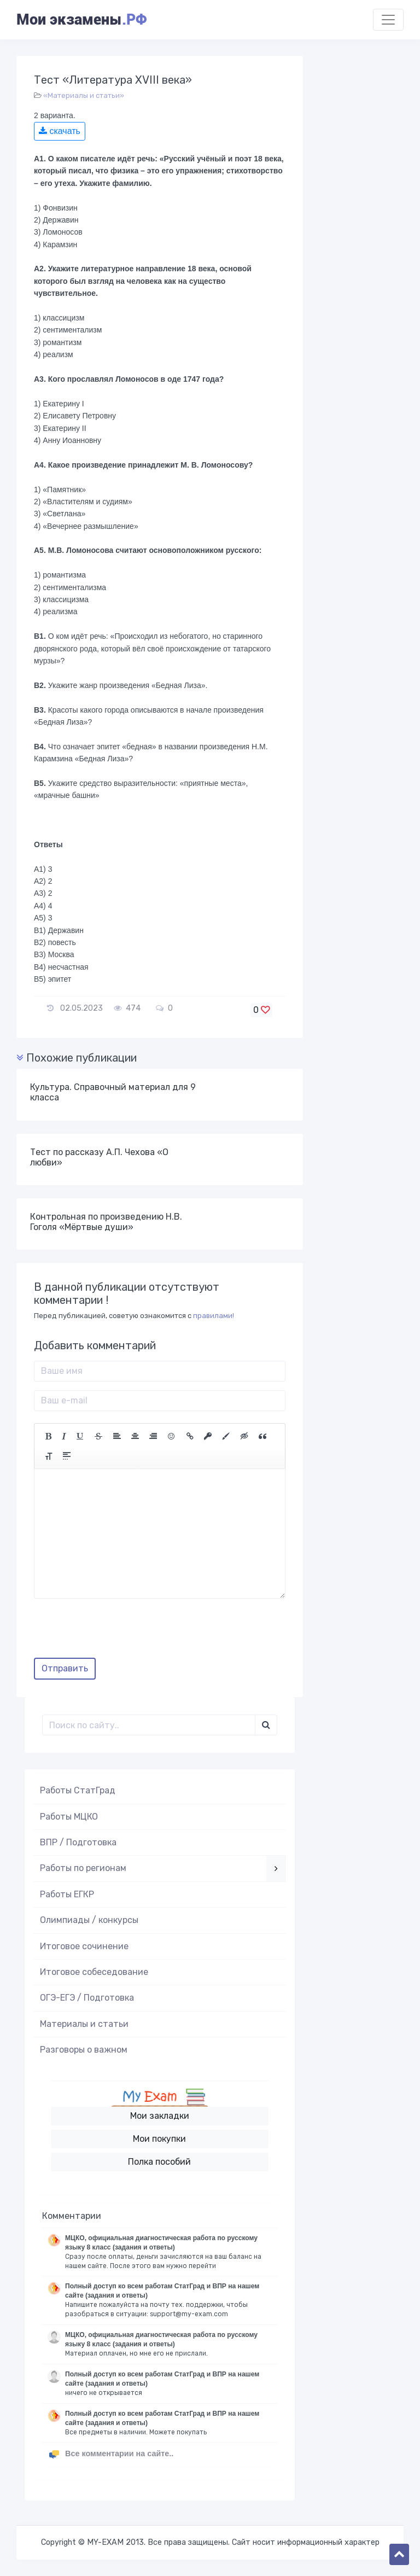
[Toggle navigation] (388, 20)
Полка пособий (159, 2162)
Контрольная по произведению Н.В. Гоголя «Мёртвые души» (106, 1221)
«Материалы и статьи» (83, 95)
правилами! (213, 1316)
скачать (59, 131)
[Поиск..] (148, 1725)
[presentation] (117, 1632)
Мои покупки (159, 2139)
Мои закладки (159, 2116)
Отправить (65, 1668)
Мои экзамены (81, 19)
